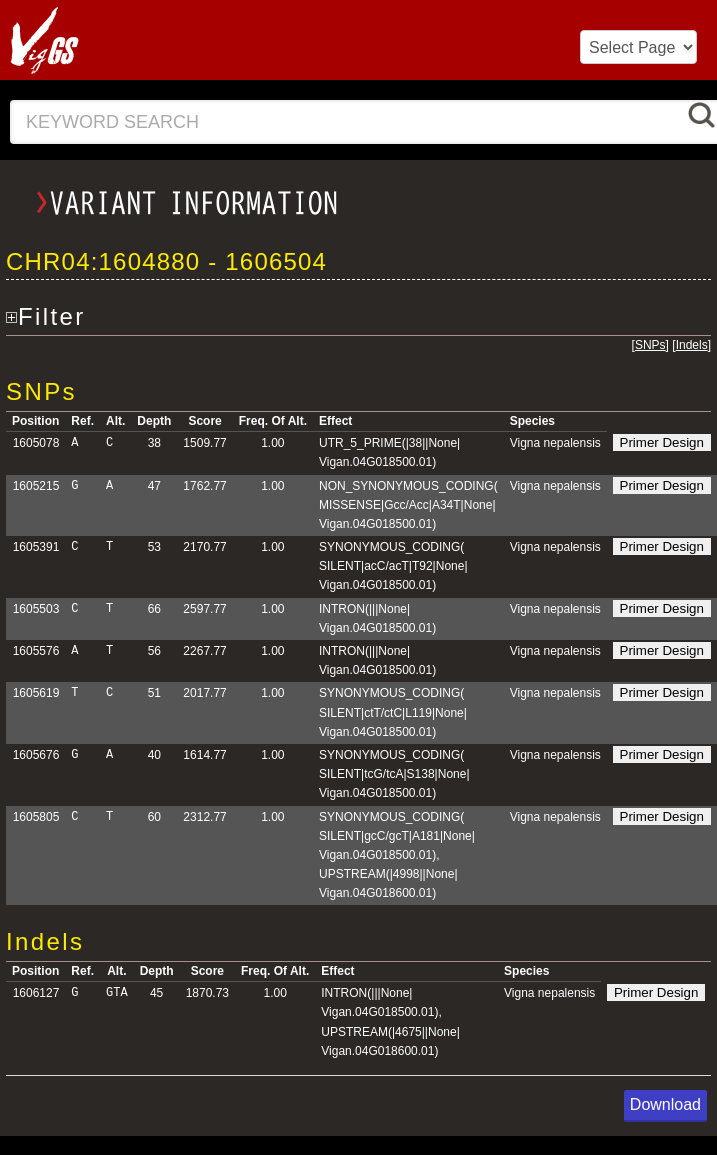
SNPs (650, 345)
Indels (692, 345)
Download (665, 1104)
